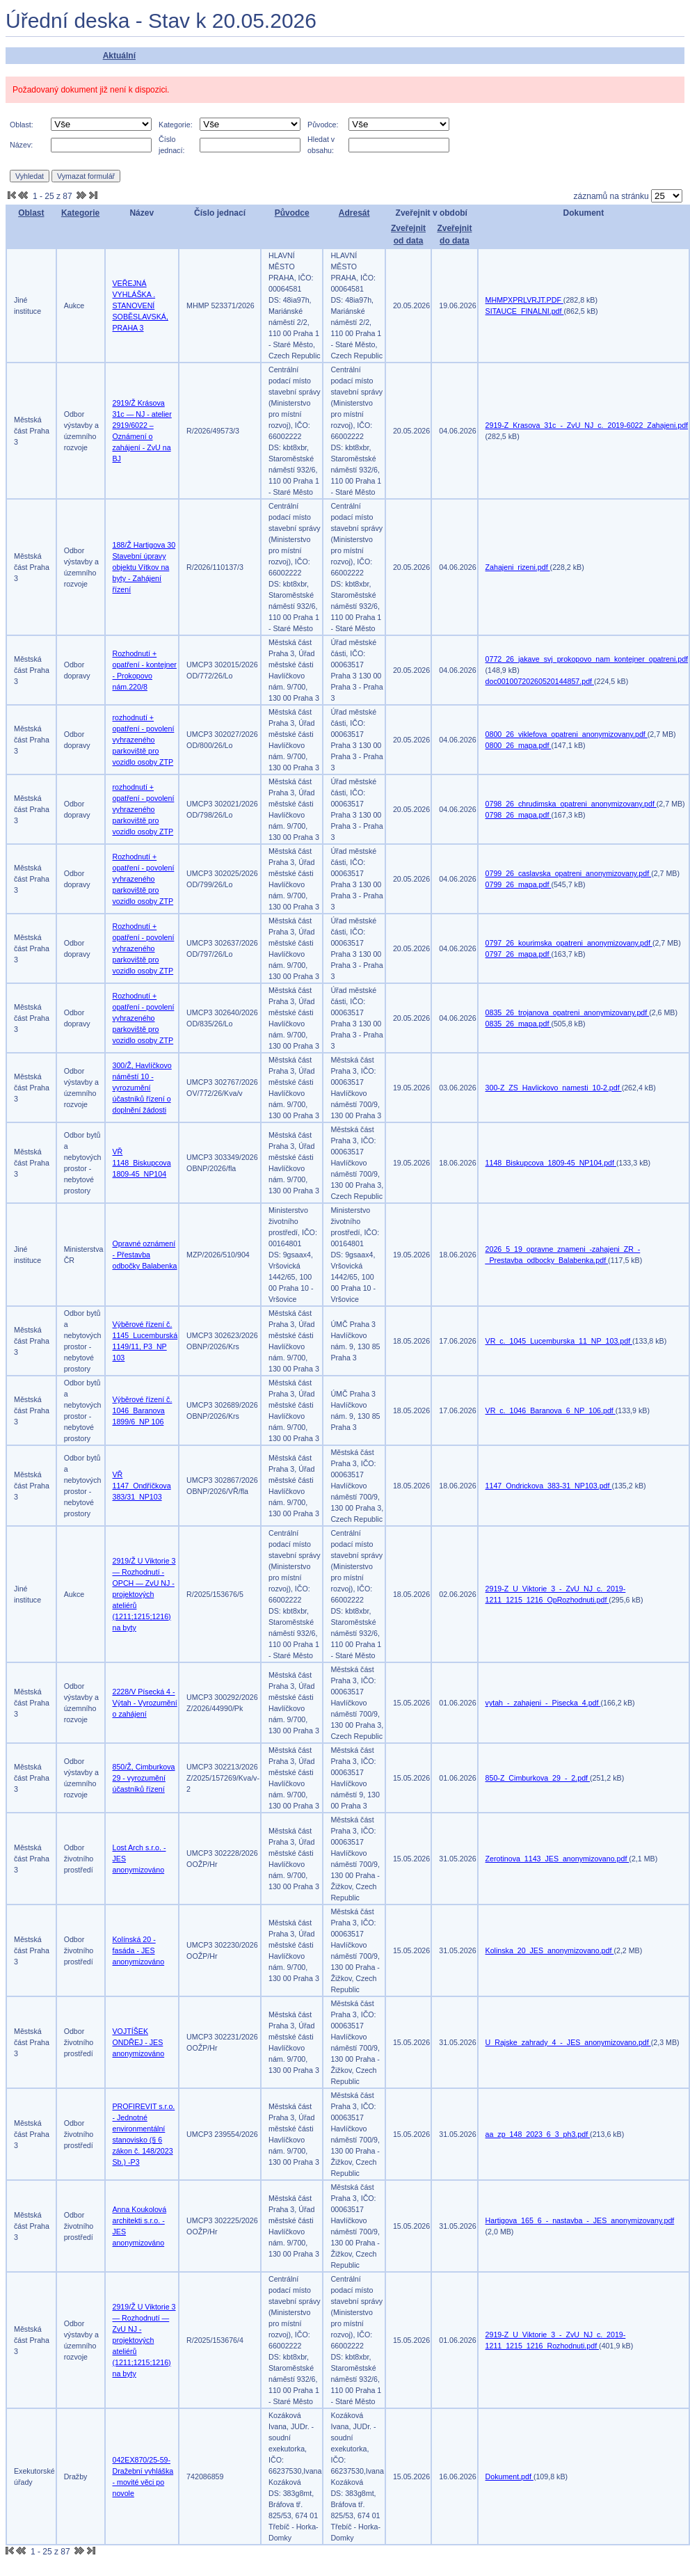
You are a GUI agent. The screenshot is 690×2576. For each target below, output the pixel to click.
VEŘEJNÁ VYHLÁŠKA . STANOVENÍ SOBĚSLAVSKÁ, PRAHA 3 (140, 305)
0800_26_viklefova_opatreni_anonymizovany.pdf (567, 734)
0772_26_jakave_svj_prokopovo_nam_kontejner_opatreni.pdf (587, 659)
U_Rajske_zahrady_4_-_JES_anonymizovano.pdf (568, 2042)
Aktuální (119, 56)
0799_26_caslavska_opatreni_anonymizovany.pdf (569, 873)
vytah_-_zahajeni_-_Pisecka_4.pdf (543, 1703)
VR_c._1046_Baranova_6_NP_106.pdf (551, 1410)
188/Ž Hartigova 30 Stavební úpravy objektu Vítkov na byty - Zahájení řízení (144, 567)
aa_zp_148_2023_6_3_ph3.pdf (538, 2134)
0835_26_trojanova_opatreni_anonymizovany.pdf (568, 1012)
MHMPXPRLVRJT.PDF (524, 300)
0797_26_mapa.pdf (519, 954)
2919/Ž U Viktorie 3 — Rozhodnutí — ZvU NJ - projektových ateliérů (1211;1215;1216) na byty (144, 2340)
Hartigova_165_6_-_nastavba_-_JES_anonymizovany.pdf (580, 2220)
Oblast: (21, 124)
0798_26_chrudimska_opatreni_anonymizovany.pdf (571, 804)
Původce (292, 213)
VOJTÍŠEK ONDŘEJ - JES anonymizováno (139, 2042)
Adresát (354, 213)
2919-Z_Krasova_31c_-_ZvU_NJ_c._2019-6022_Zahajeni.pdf (587, 425)
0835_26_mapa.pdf (519, 1023)
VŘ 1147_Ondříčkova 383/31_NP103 (142, 1485)
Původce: (322, 124)
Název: (21, 145)
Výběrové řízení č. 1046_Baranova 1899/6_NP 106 (142, 1410)
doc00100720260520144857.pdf (540, 681)
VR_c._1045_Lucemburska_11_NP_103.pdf (559, 1341)
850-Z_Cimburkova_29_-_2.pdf (538, 1778)
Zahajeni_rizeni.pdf (518, 567)
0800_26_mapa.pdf (519, 745)
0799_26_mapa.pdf (519, 884)
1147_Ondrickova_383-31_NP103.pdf (549, 1485)
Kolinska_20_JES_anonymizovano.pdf (550, 1950)
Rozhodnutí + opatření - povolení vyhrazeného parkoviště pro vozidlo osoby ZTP (144, 878)
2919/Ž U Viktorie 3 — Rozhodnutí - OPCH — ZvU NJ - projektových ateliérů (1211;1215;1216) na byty (144, 1594)
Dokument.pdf (509, 2476)
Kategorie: (176, 124)
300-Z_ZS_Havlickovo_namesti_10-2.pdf (554, 1087)
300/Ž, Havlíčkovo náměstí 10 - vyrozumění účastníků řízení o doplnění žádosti (142, 1087)
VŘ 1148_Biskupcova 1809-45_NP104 (142, 1162)
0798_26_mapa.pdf (519, 815)
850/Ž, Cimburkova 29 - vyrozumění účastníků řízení (144, 1778)
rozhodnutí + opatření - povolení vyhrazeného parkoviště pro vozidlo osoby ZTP (144, 739)
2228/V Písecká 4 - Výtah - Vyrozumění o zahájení (145, 1702)
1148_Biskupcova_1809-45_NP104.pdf (551, 1163)
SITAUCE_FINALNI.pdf (525, 311)
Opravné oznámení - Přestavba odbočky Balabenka (145, 1254)
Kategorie (80, 213)
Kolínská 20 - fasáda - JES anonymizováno (139, 1950)
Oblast (31, 213)
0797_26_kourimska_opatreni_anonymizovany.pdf (569, 943)
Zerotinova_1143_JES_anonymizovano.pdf (557, 1858)
